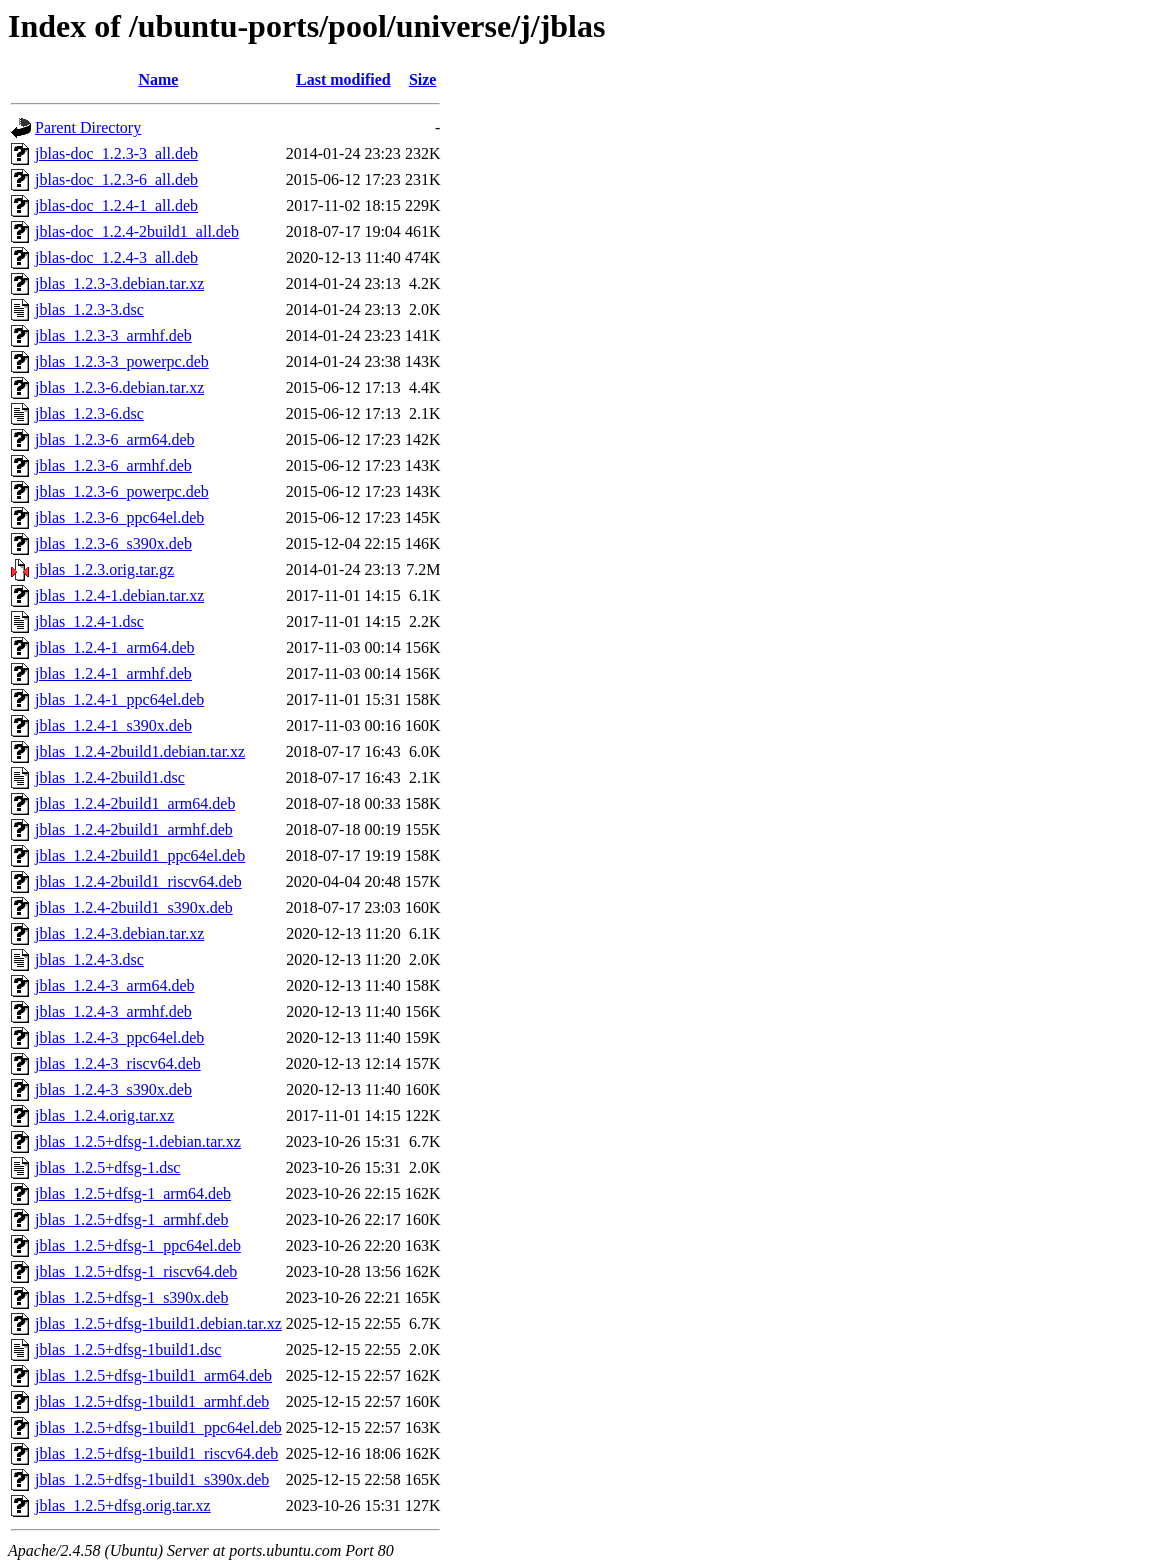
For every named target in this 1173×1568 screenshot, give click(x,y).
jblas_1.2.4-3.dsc (89, 959)
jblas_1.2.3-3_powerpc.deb (122, 361)
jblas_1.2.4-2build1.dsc (110, 777)
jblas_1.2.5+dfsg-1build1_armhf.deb (152, 1401)
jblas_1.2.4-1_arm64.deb (115, 647)
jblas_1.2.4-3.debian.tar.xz (119, 933)
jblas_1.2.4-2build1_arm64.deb (135, 803)
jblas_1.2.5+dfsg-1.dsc (107, 1167)
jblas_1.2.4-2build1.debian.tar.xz (140, 751)
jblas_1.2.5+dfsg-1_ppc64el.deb (138, 1245)
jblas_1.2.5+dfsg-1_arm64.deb (133, 1193)
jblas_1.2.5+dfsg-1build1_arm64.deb (153, 1375)
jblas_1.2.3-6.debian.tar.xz (119, 387)
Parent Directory (88, 127)
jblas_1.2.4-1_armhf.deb (113, 673)
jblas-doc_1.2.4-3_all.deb (116, 257)
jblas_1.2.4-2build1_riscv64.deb (138, 881)
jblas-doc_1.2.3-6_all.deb (116, 179)
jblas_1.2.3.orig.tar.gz (104, 569)
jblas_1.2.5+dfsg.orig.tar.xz (123, 1505)
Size (423, 79)
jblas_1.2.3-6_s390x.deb (113, 543)
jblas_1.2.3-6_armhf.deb (113, 465)
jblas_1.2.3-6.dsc (89, 413)
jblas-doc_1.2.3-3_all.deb (116, 153)
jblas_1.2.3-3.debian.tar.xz (119, 283)
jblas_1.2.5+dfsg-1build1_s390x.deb (152, 1479)
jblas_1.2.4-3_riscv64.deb (118, 1063)
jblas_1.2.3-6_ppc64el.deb (119, 517)
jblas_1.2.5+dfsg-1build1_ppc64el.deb (158, 1427)
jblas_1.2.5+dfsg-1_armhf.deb (131, 1219)
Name (158, 79)
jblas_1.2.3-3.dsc (89, 309)
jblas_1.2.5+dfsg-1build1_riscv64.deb (156, 1453)
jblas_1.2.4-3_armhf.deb (113, 1011)
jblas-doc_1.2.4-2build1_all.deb (137, 231)
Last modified (343, 79)
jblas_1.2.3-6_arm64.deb (115, 439)
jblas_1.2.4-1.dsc (89, 621)
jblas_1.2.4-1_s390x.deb (113, 725)
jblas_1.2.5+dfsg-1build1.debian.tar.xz (158, 1323)
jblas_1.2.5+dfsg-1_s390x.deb (131, 1297)
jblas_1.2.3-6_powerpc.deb (122, 491)
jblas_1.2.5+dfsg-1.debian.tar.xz (138, 1141)
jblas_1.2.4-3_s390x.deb (113, 1089)
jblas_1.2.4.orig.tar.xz (104, 1115)
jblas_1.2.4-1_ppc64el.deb (119, 699)
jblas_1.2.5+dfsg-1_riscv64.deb (136, 1271)
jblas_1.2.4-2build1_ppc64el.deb (140, 855)
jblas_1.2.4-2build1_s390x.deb (134, 907)
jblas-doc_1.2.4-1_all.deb (116, 205)
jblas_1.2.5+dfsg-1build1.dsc (128, 1349)
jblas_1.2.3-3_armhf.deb (113, 335)
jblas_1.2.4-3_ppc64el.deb (119, 1037)
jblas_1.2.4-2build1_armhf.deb (134, 829)
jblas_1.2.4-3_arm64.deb (115, 985)
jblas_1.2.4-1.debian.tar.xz (119, 595)
